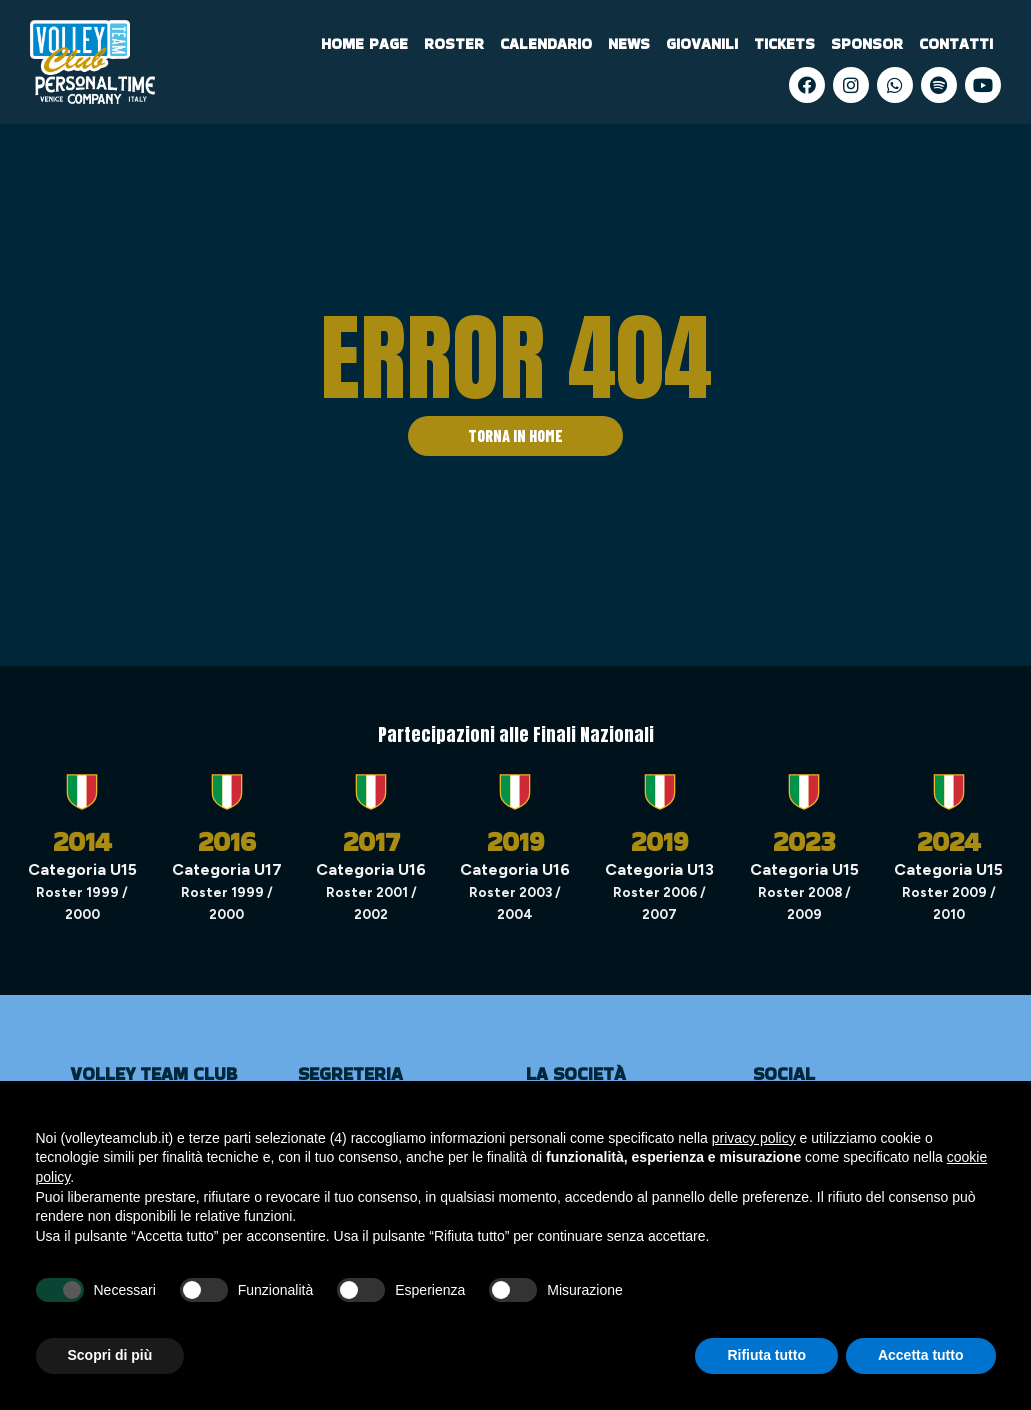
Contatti (956, 43)
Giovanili (702, 43)
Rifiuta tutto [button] (766, 1355)
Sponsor (867, 43)
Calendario (546, 43)
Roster (454, 43)
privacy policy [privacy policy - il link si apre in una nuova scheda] (754, 1138)
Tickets (784, 43)
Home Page (364, 43)
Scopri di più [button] (110, 1355)
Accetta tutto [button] (921, 1355)
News (629, 43)
